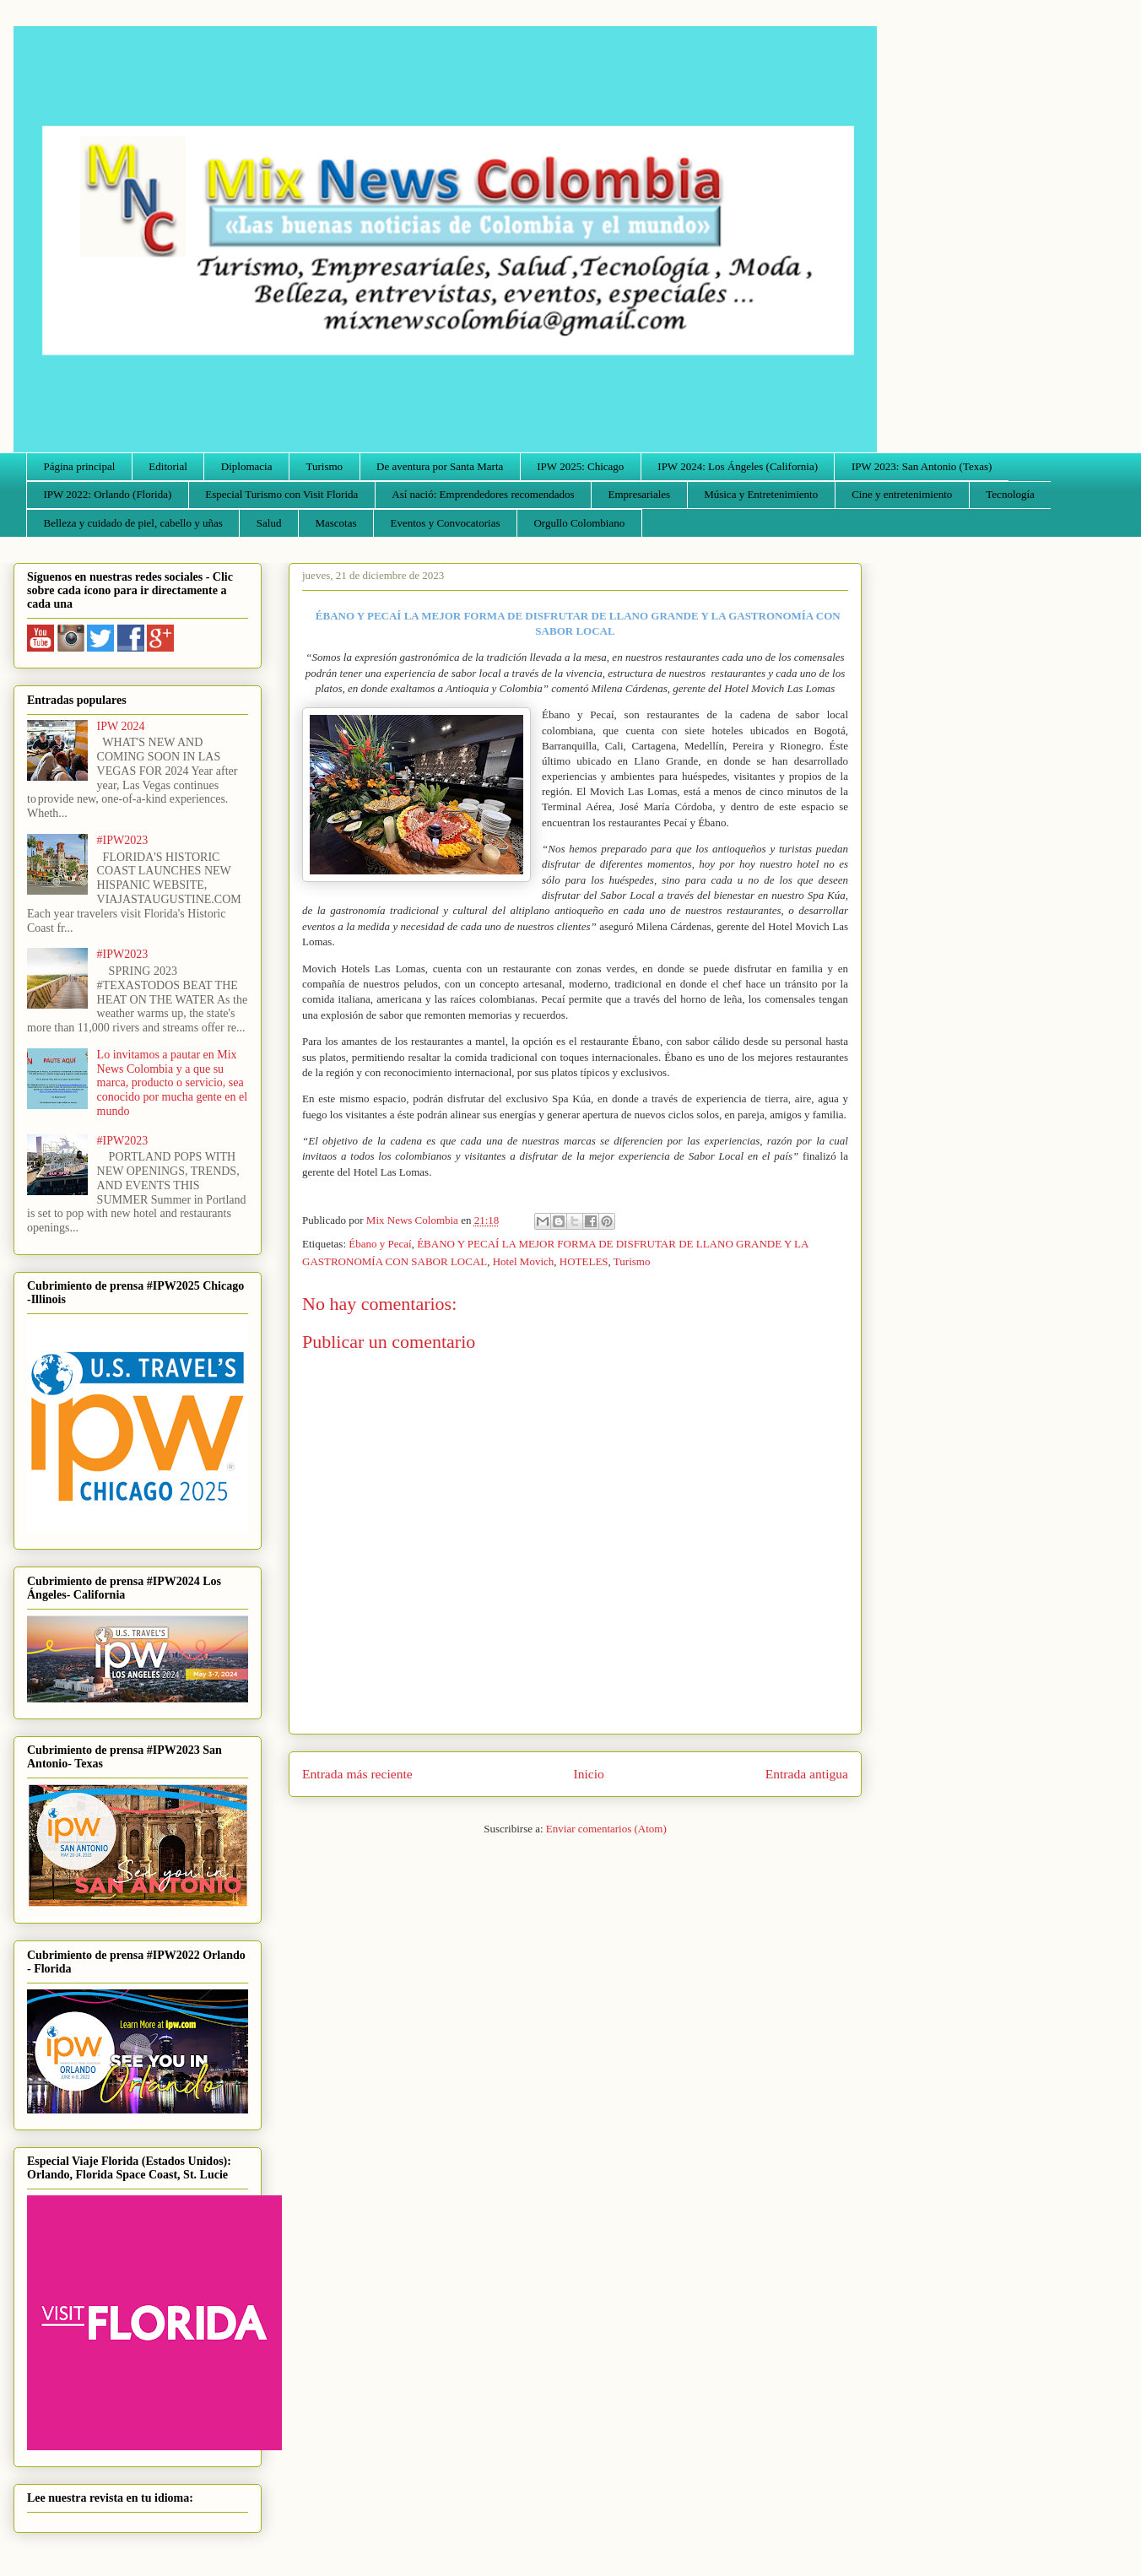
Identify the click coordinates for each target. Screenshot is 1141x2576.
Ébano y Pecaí (380, 1243)
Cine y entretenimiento (902, 494)
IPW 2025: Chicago (580, 466)
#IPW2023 (123, 840)
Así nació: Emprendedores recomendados (483, 494)
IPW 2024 (121, 726)
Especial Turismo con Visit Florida (281, 494)
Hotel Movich (523, 1261)
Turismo (324, 466)
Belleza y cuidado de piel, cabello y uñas (133, 523)
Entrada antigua (806, 1774)
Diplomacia (247, 466)
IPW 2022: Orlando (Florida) (108, 494)
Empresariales (639, 494)
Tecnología (1010, 494)
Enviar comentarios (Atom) (606, 1828)
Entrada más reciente (357, 1774)
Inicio (589, 1774)
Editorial (168, 466)
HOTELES (584, 1261)
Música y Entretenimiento (761, 494)
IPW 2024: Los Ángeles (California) (737, 466)
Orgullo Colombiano (579, 523)
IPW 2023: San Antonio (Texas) (922, 466)
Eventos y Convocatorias (445, 523)
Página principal (80, 466)
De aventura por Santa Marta (439, 466)
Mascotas (335, 523)
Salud (269, 523)
